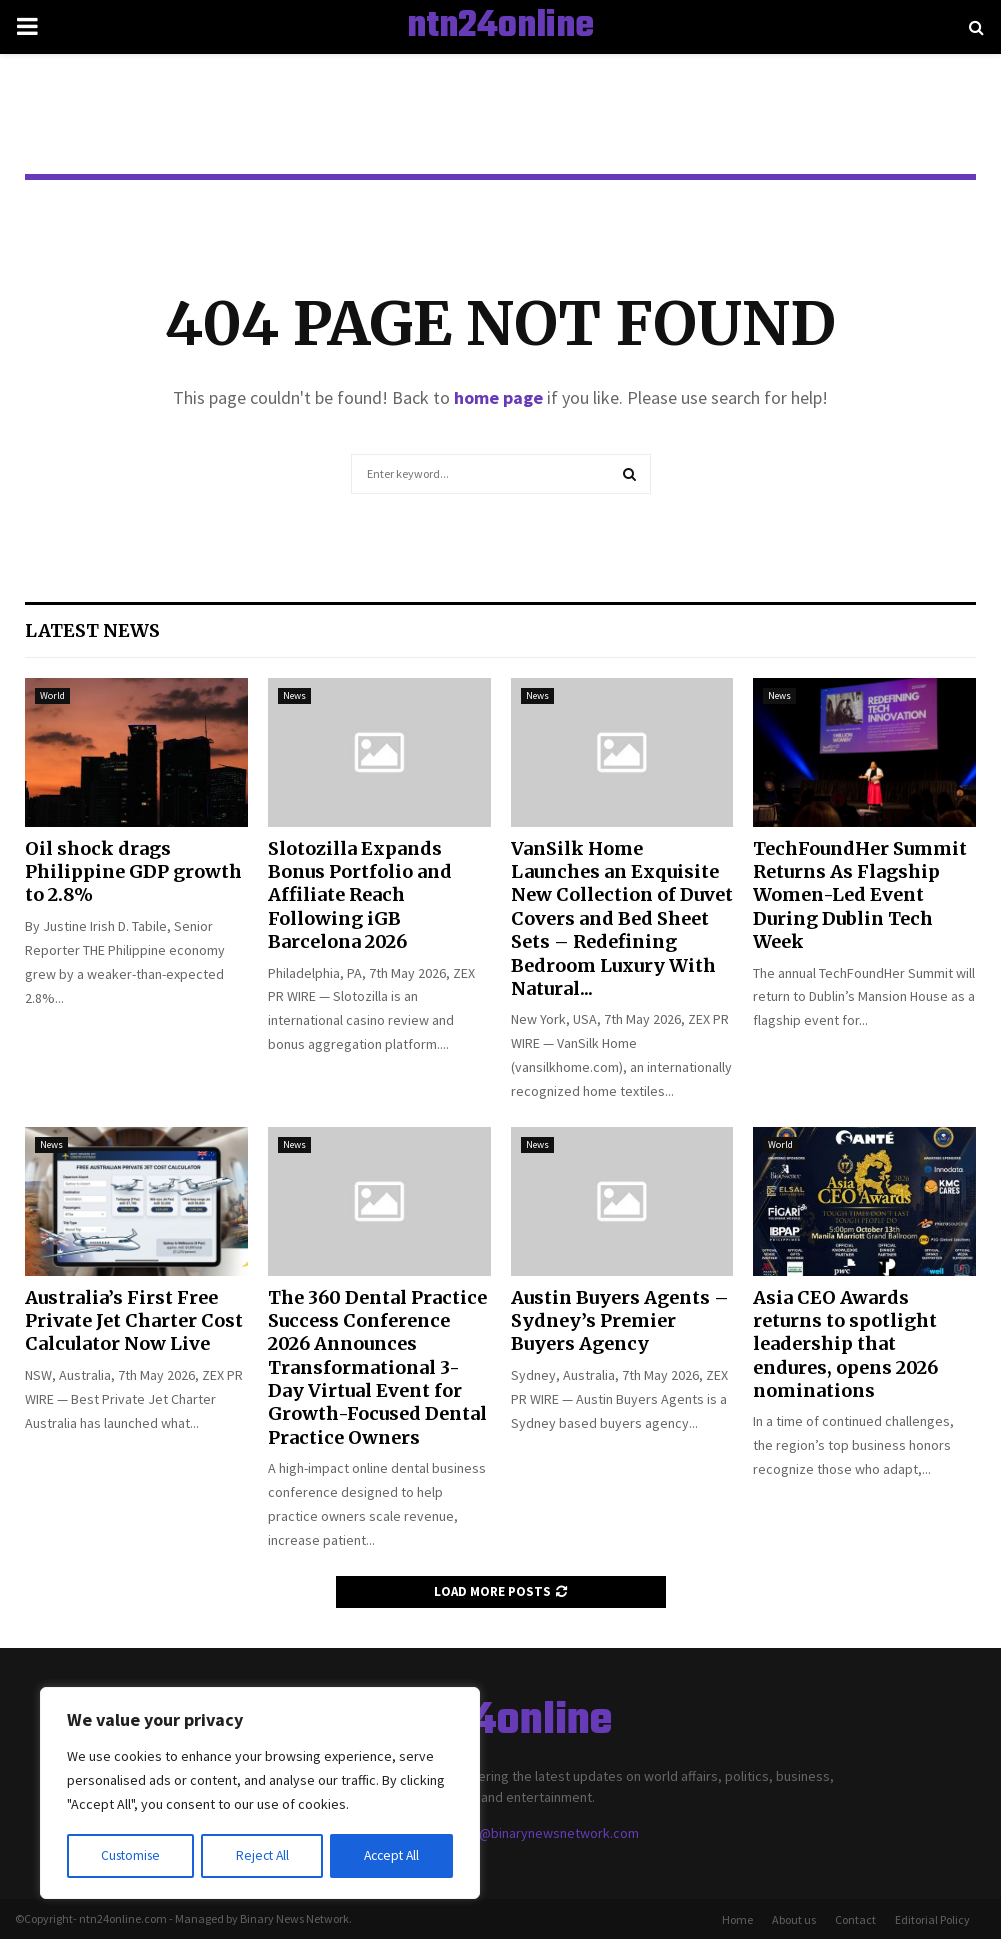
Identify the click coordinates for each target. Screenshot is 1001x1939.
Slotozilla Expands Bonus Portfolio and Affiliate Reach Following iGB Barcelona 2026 (360, 895)
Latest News (92, 630)
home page (498, 397)
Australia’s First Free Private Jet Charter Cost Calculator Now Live (134, 1321)
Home (737, 1919)
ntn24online (500, 27)
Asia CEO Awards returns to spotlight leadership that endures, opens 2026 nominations (845, 1344)
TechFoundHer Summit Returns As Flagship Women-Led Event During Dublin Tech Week (860, 895)
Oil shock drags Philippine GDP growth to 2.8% (133, 872)
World (52, 695)
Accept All (391, 1856)
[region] (260, 1794)
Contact (855, 1919)
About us (794, 1919)
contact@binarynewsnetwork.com (536, 1833)
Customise (131, 1856)
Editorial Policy (932, 1919)
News (294, 695)
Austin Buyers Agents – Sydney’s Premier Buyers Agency (620, 1321)
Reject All (262, 1856)
